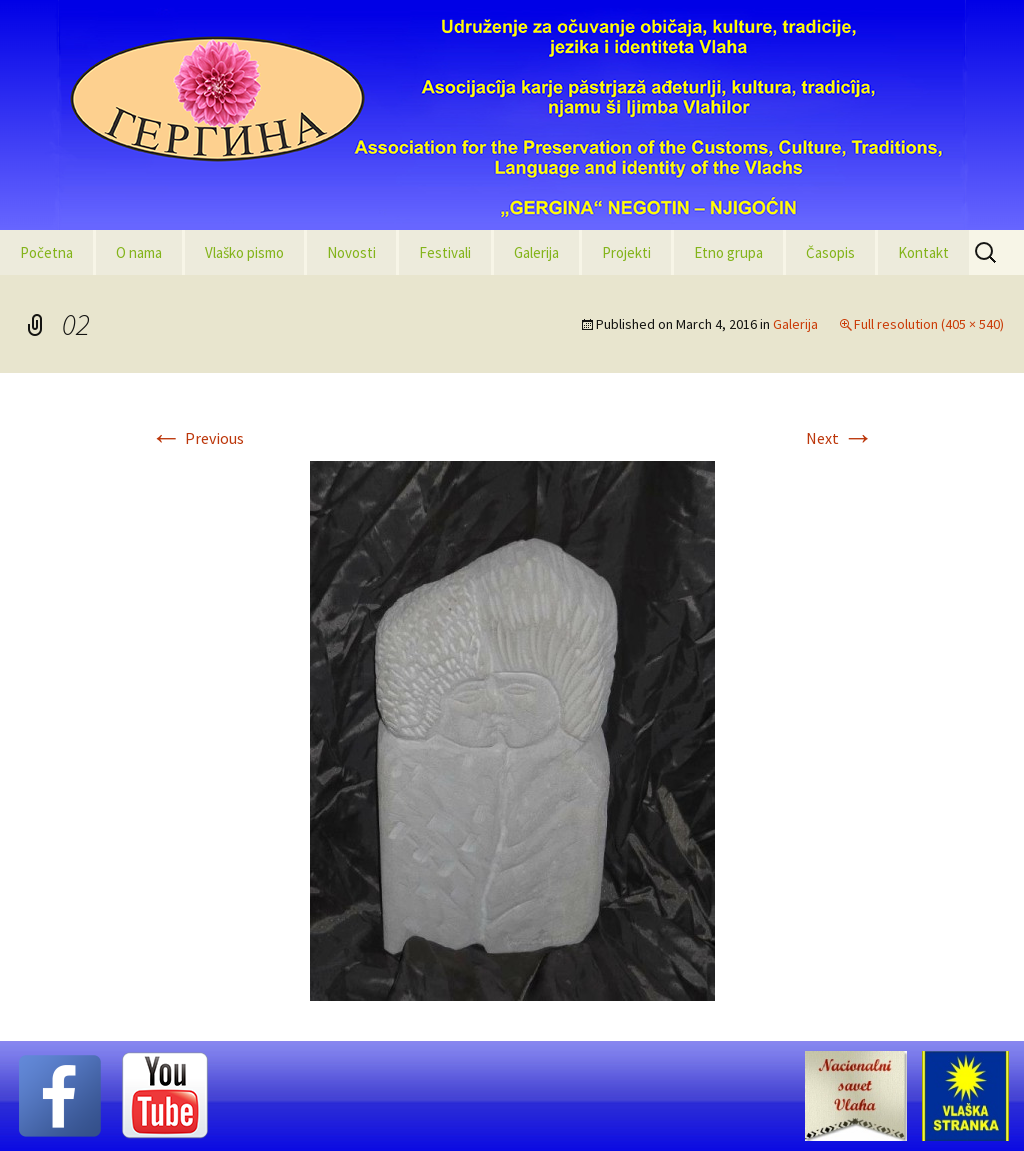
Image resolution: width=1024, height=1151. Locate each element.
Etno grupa (728, 252)
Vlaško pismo (244, 252)
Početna (46, 252)
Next (840, 438)
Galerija (536, 252)
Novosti (351, 252)
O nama (139, 252)
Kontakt (923, 252)
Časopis (830, 252)
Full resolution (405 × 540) (929, 324)
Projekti (626, 252)
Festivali (445, 252)
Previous (197, 438)
